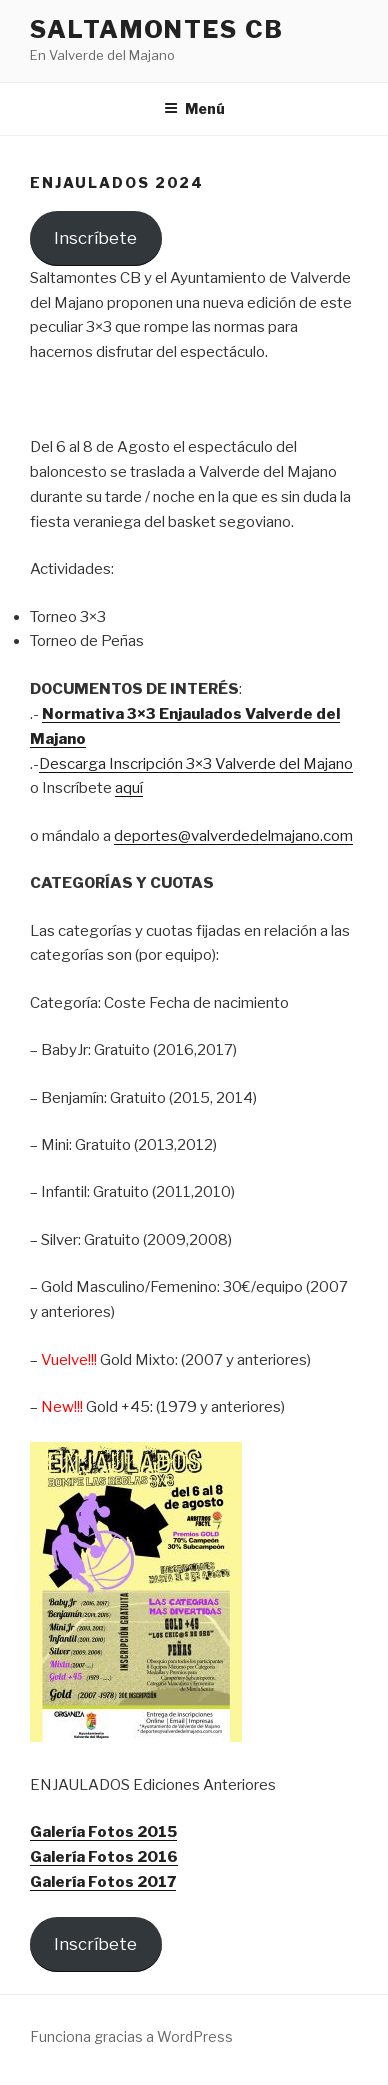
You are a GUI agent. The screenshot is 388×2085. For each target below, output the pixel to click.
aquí (129, 788)
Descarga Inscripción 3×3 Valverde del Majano (196, 764)
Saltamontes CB (157, 29)
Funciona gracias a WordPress (131, 2036)
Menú (194, 108)
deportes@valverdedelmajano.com (233, 836)
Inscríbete (95, 238)
